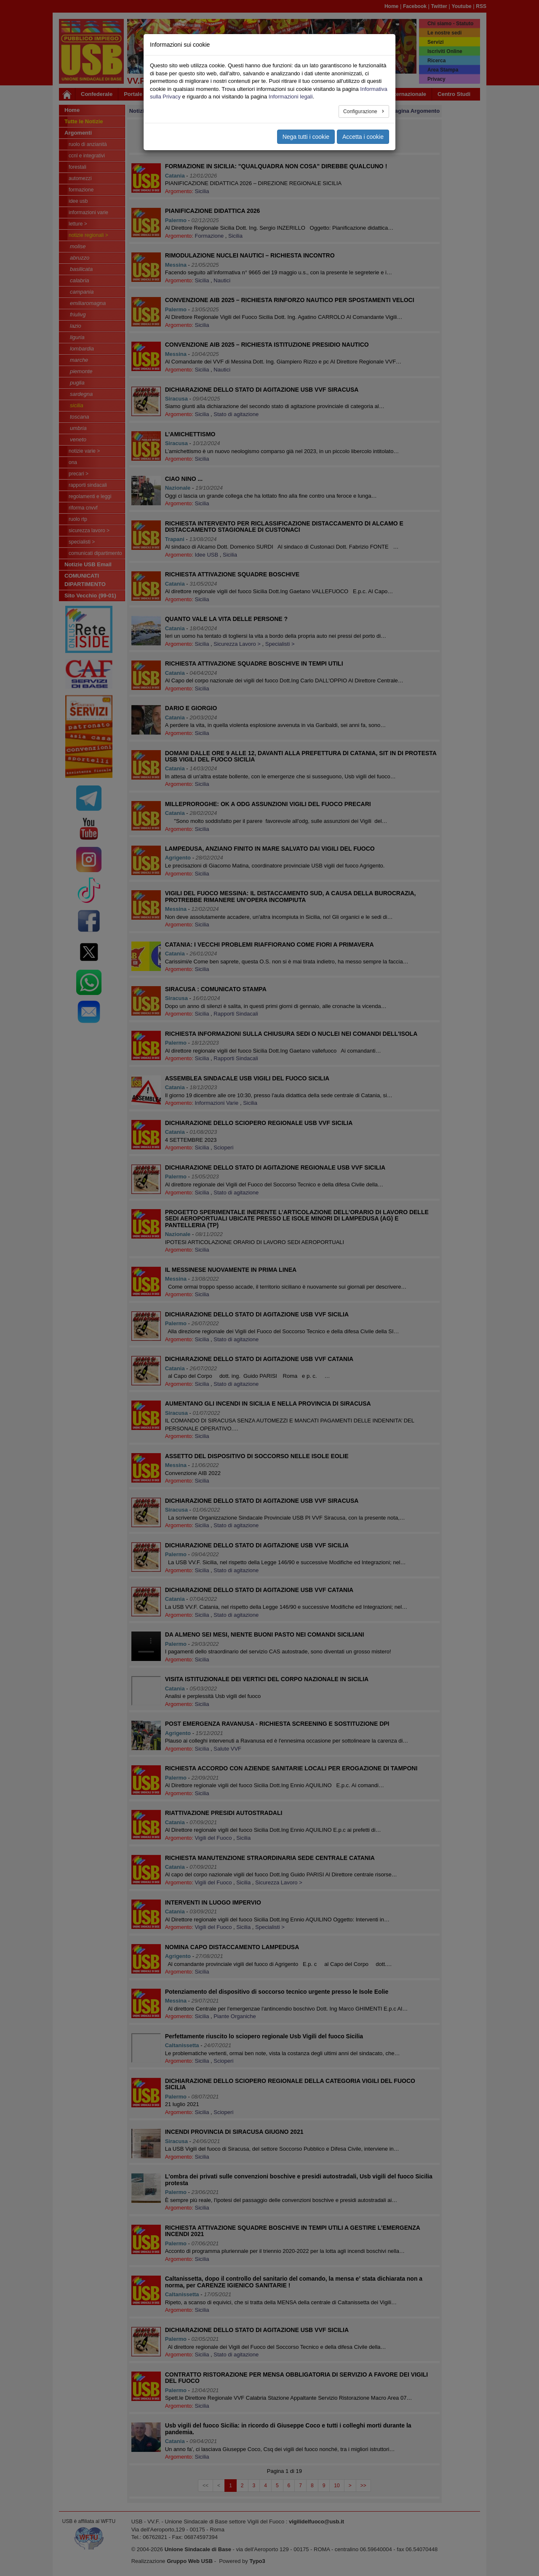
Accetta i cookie (363, 136)
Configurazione (361, 111)
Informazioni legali (291, 96)
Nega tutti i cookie (306, 136)
